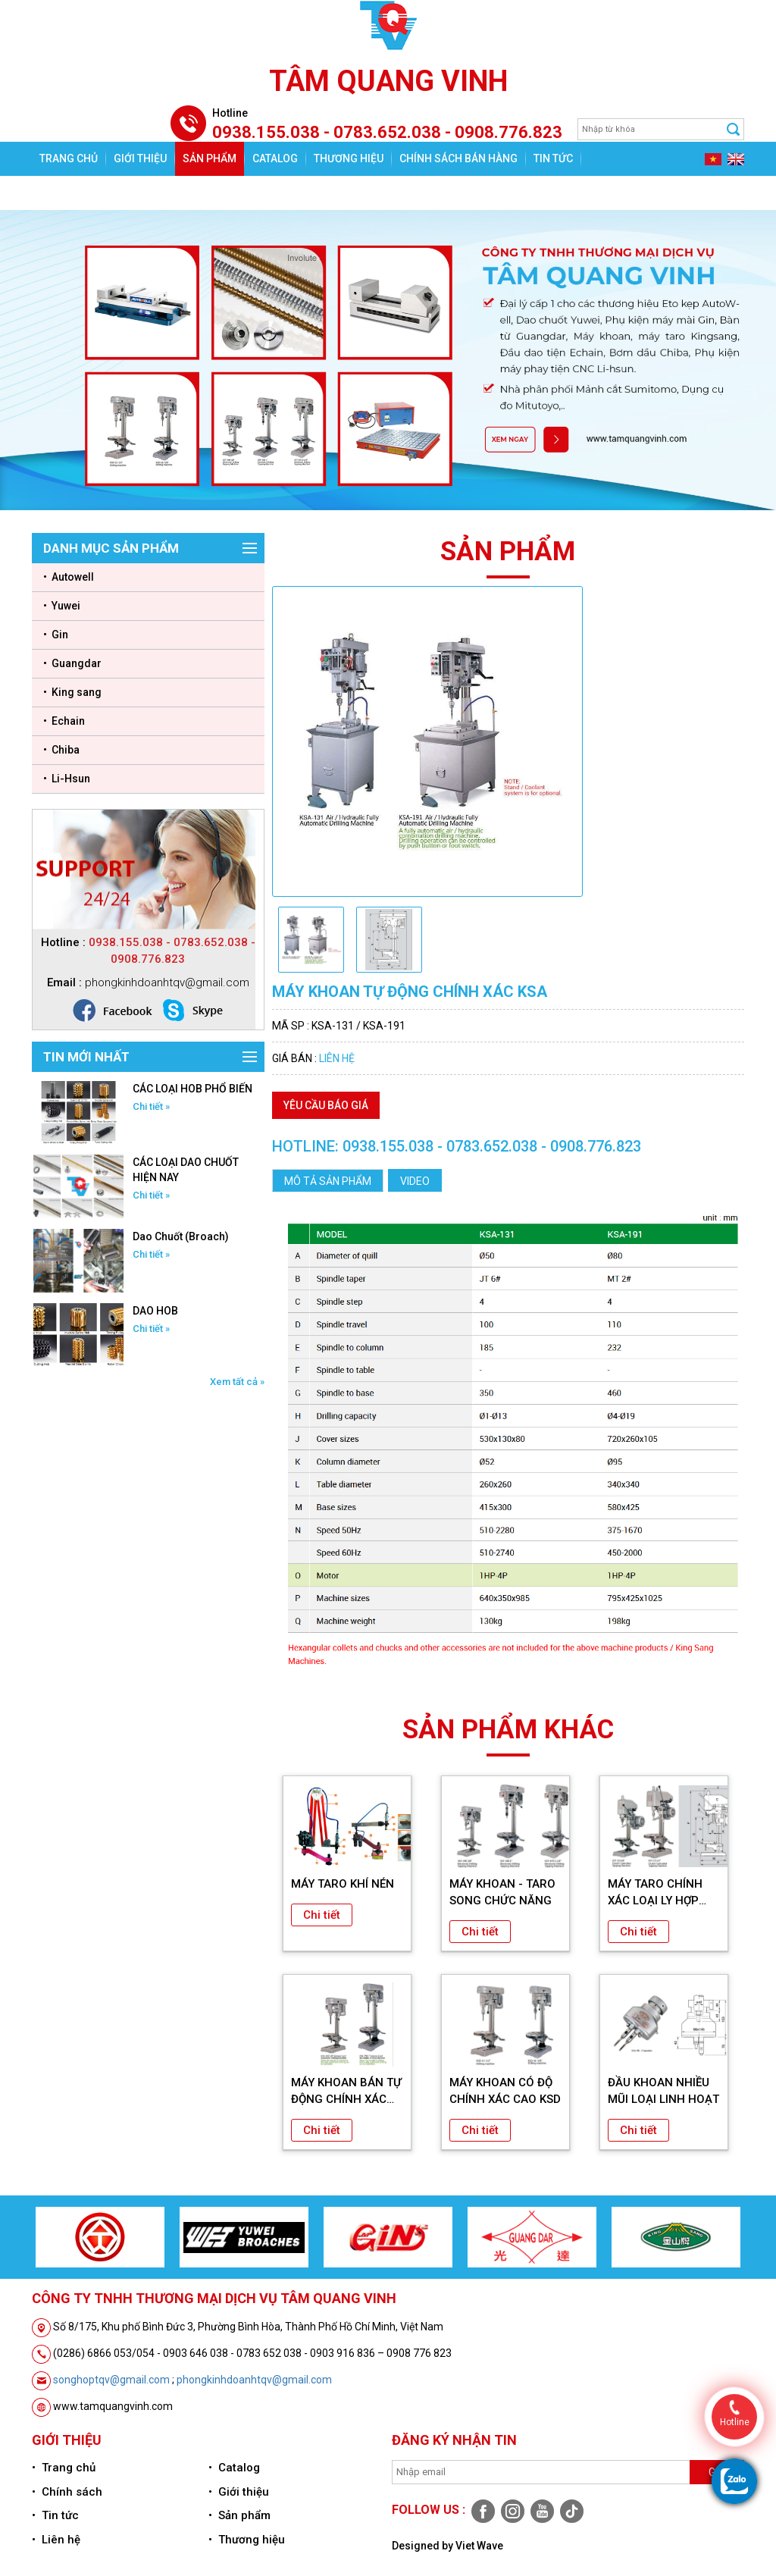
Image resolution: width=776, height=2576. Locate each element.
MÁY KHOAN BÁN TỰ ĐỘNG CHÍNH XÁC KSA (346, 2091)
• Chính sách (67, 2492)
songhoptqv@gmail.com (111, 2380)
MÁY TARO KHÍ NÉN (342, 1884)
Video (415, 1181)
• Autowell (68, 577)
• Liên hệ (56, 2539)
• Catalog (234, 2467)
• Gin (55, 634)
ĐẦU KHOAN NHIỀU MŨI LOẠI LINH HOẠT (663, 2091)
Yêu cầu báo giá (325, 1105)
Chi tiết (321, 1915)
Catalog (275, 158)
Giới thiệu (140, 158)
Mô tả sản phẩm (327, 1181)
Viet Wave (479, 2546)
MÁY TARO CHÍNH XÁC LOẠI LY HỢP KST (655, 1893)
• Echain (64, 721)
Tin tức (553, 158)
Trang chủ (68, 158)
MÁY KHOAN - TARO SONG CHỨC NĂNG (502, 1892)
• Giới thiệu (238, 2492)
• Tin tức (55, 2515)
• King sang (72, 692)
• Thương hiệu (246, 2539)
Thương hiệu (348, 158)
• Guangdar (72, 663)
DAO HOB (155, 1311)
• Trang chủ (63, 2467)
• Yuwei (61, 606)
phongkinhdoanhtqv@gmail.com (254, 2380)
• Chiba (61, 750)
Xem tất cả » (237, 1381)
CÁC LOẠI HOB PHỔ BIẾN (192, 1089)
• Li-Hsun (66, 778)
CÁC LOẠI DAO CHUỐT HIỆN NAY (186, 1169)
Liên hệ (58, 192)
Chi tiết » (151, 1106)
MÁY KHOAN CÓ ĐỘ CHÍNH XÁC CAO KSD (505, 2091)
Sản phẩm (209, 158)
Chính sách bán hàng (458, 158)
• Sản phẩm (239, 2515)
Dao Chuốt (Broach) (181, 1236)
